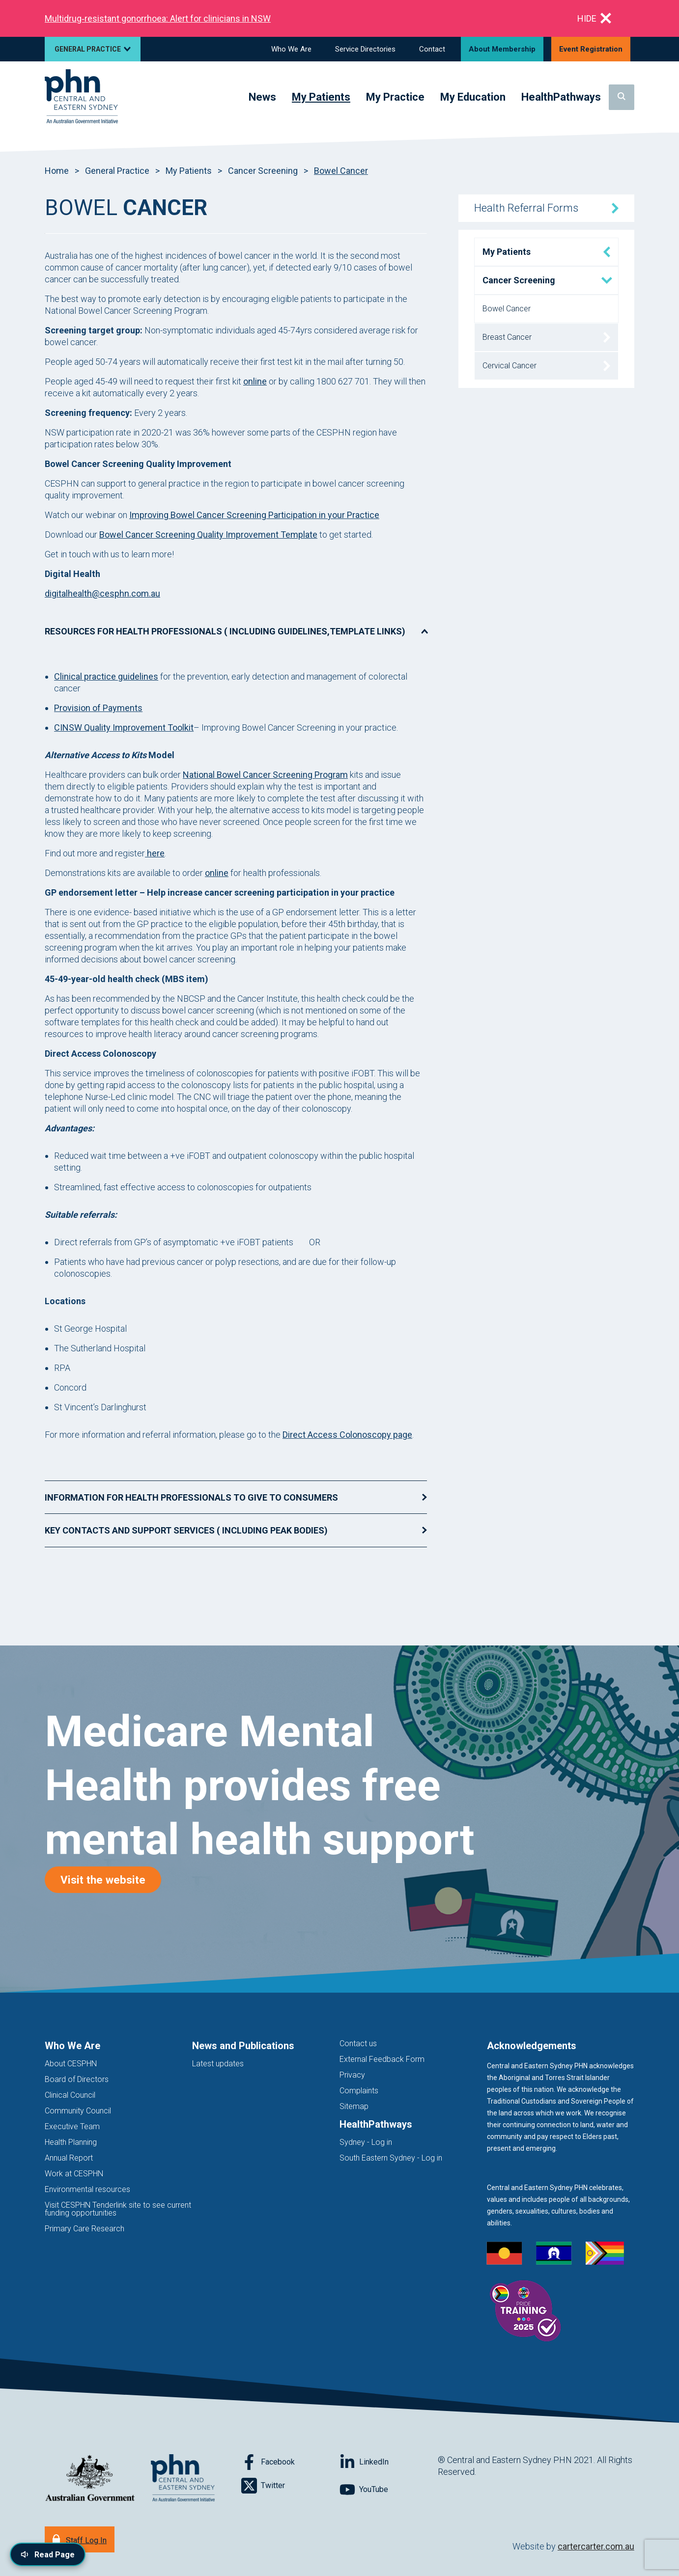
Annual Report (69, 2158)
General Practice (117, 170)
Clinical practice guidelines (106, 676)
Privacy (352, 2075)
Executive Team (72, 2126)
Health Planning (71, 2142)
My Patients (189, 170)
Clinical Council (70, 2095)
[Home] (81, 97)
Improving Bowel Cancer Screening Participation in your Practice (254, 515)
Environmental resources (87, 2189)
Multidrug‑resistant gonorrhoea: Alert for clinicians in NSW (158, 18)
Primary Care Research (84, 2228)
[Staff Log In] (79, 2539)
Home (57, 170)
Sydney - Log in (366, 2142)
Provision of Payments (98, 708)
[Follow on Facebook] (290, 2462)
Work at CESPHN (74, 2173)
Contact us (358, 2043)
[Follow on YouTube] (389, 2489)
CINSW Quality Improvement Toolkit (124, 727)
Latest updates (218, 2063)
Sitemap (354, 2106)
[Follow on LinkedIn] (389, 2462)
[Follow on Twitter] (290, 2486)
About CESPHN (71, 2063)
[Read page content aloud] (47, 2554)
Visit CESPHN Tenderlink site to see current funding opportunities (118, 2209)
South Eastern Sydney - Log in (391, 2158)
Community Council (78, 2110)
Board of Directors (77, 2079)
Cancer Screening (263, 170)
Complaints (359, 2090)
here (155, 853)
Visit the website (110, 1879)
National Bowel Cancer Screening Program (265, 774)
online (255, 381)
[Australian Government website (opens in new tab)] (90, 2478)
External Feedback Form (382, 2059)
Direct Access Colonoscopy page (347, 1434)
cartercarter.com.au (596, 2546)
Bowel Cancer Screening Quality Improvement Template (208, 534)
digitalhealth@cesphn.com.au (102, 593)
